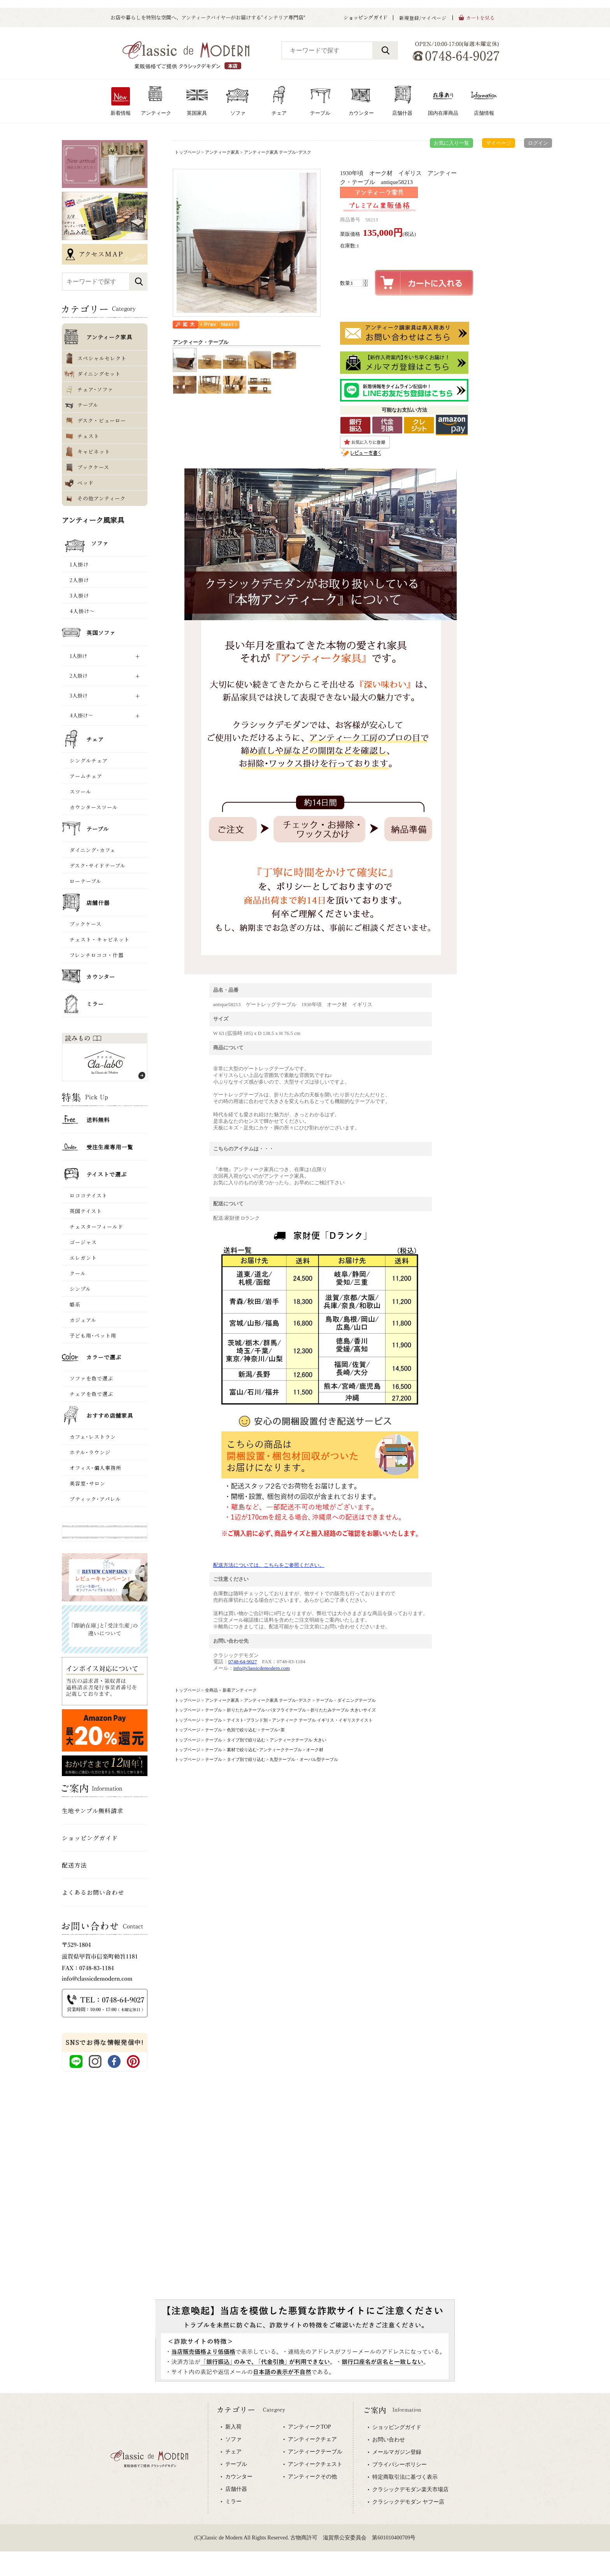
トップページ (187, 152)
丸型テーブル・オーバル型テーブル (304, 1759)
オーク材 (314, 1749)
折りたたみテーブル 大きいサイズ (343, 1710)
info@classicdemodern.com (261, 1668)
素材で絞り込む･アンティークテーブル (264, 1749)
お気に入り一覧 (451, 143)
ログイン (538, 143)
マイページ (498, 143)
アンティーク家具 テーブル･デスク (278, 152)
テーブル (213, 1710)
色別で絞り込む (242, 1729)
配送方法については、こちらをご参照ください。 (268, 1565)
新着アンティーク (240, 1690)
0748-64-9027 (242, 1661)
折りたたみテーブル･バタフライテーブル (266, 1710)
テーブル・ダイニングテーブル (346, 1700)
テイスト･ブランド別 (247, 1720)
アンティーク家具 (222, 152)
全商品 (211, 1690)
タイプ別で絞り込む (246, 1740)
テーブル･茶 (273, 1729)
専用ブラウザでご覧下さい (305, 2484)
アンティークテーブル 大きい (298, 1740)
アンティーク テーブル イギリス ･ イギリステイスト (322, 1720)
